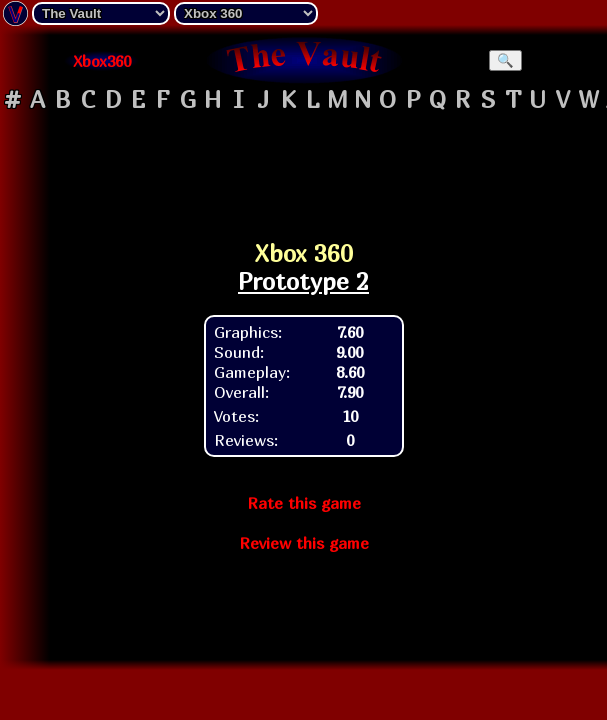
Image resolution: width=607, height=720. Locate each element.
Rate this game (304, 503)
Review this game (304, 543)
